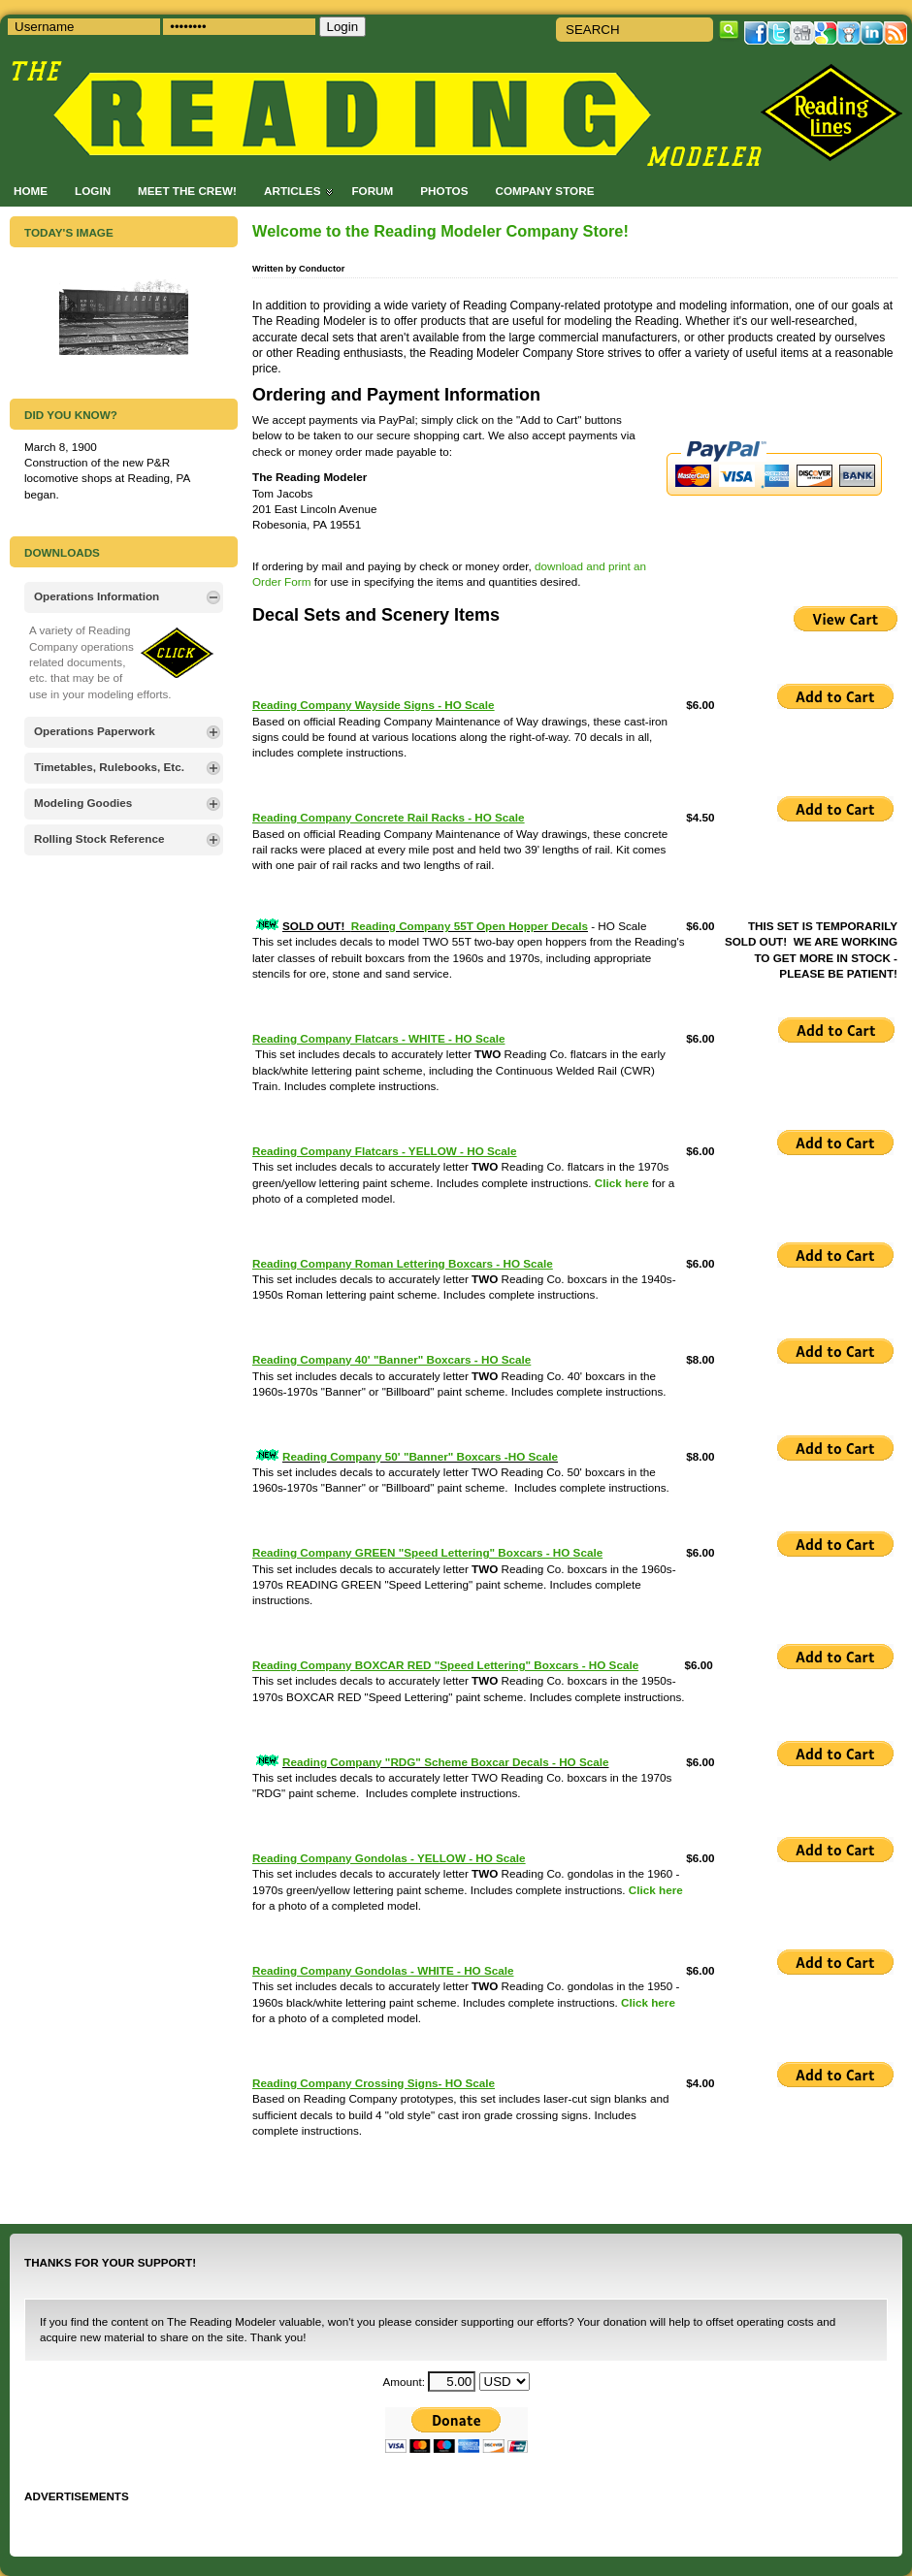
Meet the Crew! (187, 190)
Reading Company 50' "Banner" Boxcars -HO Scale (420, 1456)
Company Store (544, 190)
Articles (292, 190)
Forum (372, 190)
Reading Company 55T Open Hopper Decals (469, 925)
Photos (444, 190)
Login (93, 190)
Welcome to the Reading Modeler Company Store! (440, 231)
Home (31, 190)
